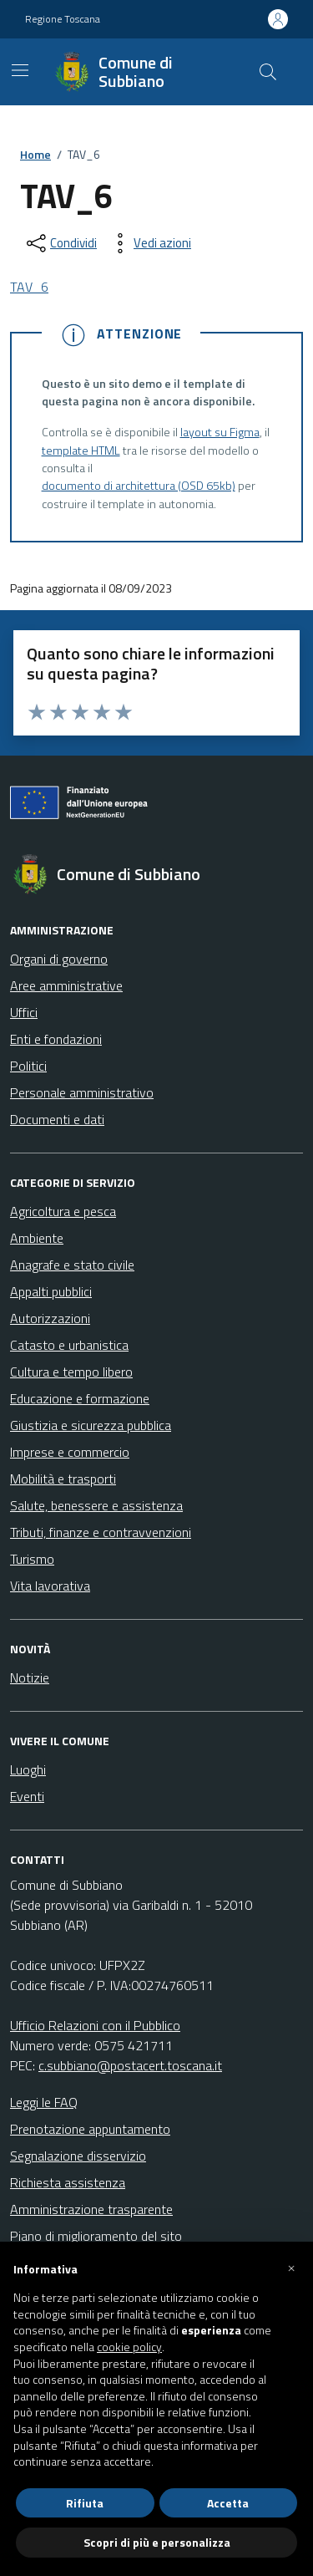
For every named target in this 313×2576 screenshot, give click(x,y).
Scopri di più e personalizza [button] (156, 2542)
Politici (28, 1066)
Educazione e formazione (79, 1398)
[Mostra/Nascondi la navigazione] (20, 70)
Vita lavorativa (50, 1586)
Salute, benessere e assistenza (96, 1505)
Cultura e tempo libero (71, 1372)
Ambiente (36, 1238)
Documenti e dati (57, 1119)
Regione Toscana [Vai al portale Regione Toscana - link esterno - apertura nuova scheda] (62, 19)
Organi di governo (59, 959)
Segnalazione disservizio (78, 2156)
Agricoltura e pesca (63, 1211)
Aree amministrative (66, 985)
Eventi (27, 1796)
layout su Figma (220, 432)
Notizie (29, 1677)
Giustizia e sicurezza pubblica (90, 1425)
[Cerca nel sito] (268, 72)
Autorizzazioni (50, 1318)
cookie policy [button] (129, 2347)
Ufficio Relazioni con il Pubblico (95, 2025)
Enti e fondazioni (56, 1039)
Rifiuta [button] (84, 2503)
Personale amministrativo (82, 1092)
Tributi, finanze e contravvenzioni (100, 1532)
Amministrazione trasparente (91, 2209)
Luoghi (28, 1769)
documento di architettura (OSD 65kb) (138, 486)
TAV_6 (29, 287)
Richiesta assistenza (67, 2182)
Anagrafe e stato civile (72, 1265)
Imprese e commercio (69, 1452)
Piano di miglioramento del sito (96, 2236)
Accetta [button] (228, 2503)
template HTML (81, 451)
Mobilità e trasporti (63, 1479)
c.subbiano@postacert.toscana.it (130, 2065)
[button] (291, 2268)
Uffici (24, 1012)
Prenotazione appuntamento (90, 2129)
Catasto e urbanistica (69, 1345)
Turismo (32, 1559)
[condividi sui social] (60, 243)
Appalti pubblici (51, 1291)
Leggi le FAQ (44, 2102)
